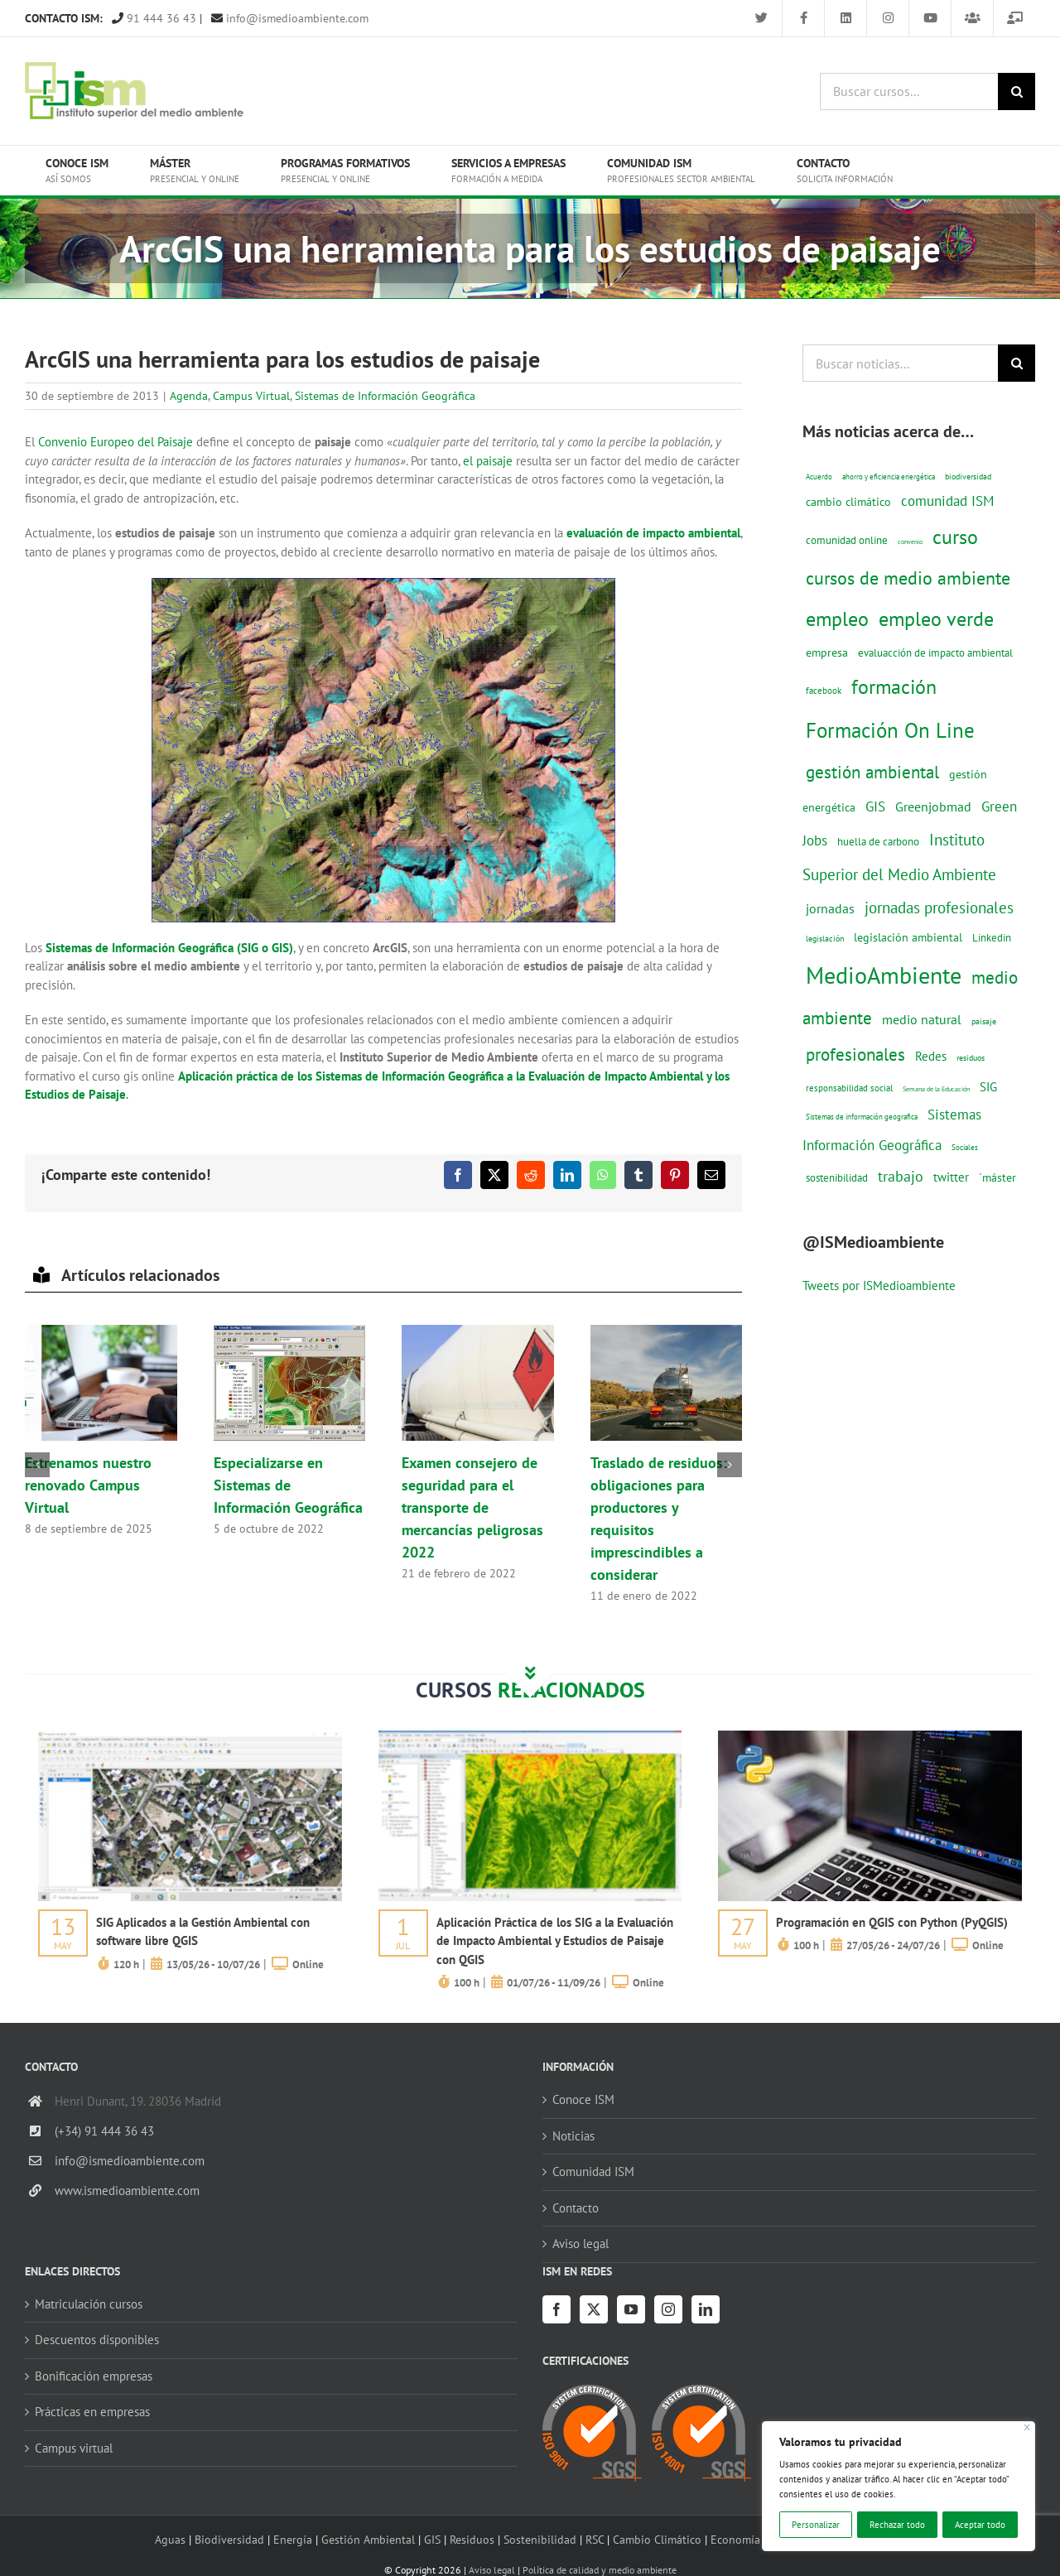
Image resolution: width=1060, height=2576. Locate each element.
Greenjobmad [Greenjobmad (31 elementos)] (933, 806)
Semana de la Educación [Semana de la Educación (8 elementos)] (936, 1089)
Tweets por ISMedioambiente (879, 1285)
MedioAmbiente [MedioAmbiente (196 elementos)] (883, 975)
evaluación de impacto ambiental (653, 533)
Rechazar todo (897, 2524)
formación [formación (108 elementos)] (894, 686)
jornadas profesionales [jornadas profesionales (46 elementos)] (939, 907)
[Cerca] (1027, 2427)
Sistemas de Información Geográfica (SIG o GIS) (169, 948)
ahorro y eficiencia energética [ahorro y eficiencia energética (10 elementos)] (888, 476)
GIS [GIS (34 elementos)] (875, 806)
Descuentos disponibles (97, 2339)
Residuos (472, 2539)
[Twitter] (594, 2309)
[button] (37, 1464)
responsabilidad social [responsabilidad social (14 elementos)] (849, 1087)
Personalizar (816, 2524)
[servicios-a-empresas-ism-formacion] (190, 1737)
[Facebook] (556, 2309)
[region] (898, 2486)
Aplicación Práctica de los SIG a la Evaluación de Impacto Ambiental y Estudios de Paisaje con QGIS (554, 1940)
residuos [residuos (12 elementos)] (970, 1057)
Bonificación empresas (93, 2376)
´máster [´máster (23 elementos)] (997, 1177)
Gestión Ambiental (368, 2539)
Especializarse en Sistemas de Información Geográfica (288, 1485)
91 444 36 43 (154, 18)
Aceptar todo (980, 2524)
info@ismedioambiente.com (290, 18)
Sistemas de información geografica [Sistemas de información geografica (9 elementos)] (862, 1116)
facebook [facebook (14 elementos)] (823, 690)
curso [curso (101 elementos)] (955, 537)
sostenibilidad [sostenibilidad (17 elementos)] (837, 1177)
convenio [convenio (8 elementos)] (910, 541)
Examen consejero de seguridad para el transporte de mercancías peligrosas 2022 (472, 1507)
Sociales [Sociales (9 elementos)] (965, 1147)
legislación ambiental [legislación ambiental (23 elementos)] (908, 937)
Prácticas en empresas (92, 2412)
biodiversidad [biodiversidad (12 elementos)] (968, 476)
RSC (594, 2539)
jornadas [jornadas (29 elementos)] (830, 908)
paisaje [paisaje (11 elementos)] (983, 1021)
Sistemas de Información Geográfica (385, 395)
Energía (292, 2539)
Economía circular (756, 2539)
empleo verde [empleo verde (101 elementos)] (936, 619)
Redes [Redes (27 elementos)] (931, 1055)
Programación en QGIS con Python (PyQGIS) (892, 1922)
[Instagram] (668, 2309)
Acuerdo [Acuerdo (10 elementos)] (819, 476)
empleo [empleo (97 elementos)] (837, 618)
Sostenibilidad (540, 2539)
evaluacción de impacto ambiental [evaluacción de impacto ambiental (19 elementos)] (935, 653)
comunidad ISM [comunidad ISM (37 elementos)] (947, 500)
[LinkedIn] (705, 2309)
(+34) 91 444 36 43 (104, 2131)
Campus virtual (74, 2448)
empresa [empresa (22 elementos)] (827, 652)
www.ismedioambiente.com (127, 2190)
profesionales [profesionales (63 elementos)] (855, 1054)
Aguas (170, 2539)
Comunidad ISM (593, 2171)
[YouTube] (631, 2309)
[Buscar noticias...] (900, 363)
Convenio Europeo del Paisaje (115, 442)
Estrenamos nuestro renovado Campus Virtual (88, 1485)
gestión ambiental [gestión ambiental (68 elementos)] (872, 771)
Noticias (573, 2136)
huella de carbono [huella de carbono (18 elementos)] (878, 842)
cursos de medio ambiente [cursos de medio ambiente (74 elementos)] (908, 578)
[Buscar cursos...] (909, 91)
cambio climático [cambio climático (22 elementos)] (848, 501)
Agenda (189, 395)
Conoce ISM (583, 2099)
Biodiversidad (229, 2539)
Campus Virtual (251, 395)
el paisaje (488, 461)
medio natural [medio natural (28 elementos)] (921, 1019)
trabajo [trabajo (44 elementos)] (900, 1176)
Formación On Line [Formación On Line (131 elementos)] (890, 730)
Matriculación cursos (88, 2304)
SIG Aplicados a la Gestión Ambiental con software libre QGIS (203, 1931)
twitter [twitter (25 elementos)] (951, 1177)
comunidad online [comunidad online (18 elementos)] (847, 540)
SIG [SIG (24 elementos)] (988, 1087)
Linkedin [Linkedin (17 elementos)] (991, 937)
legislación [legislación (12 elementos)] (825, 938)
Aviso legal (580, 2243)
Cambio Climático (657, 2539)
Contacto (575, 2208)
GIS (432, 2539)
